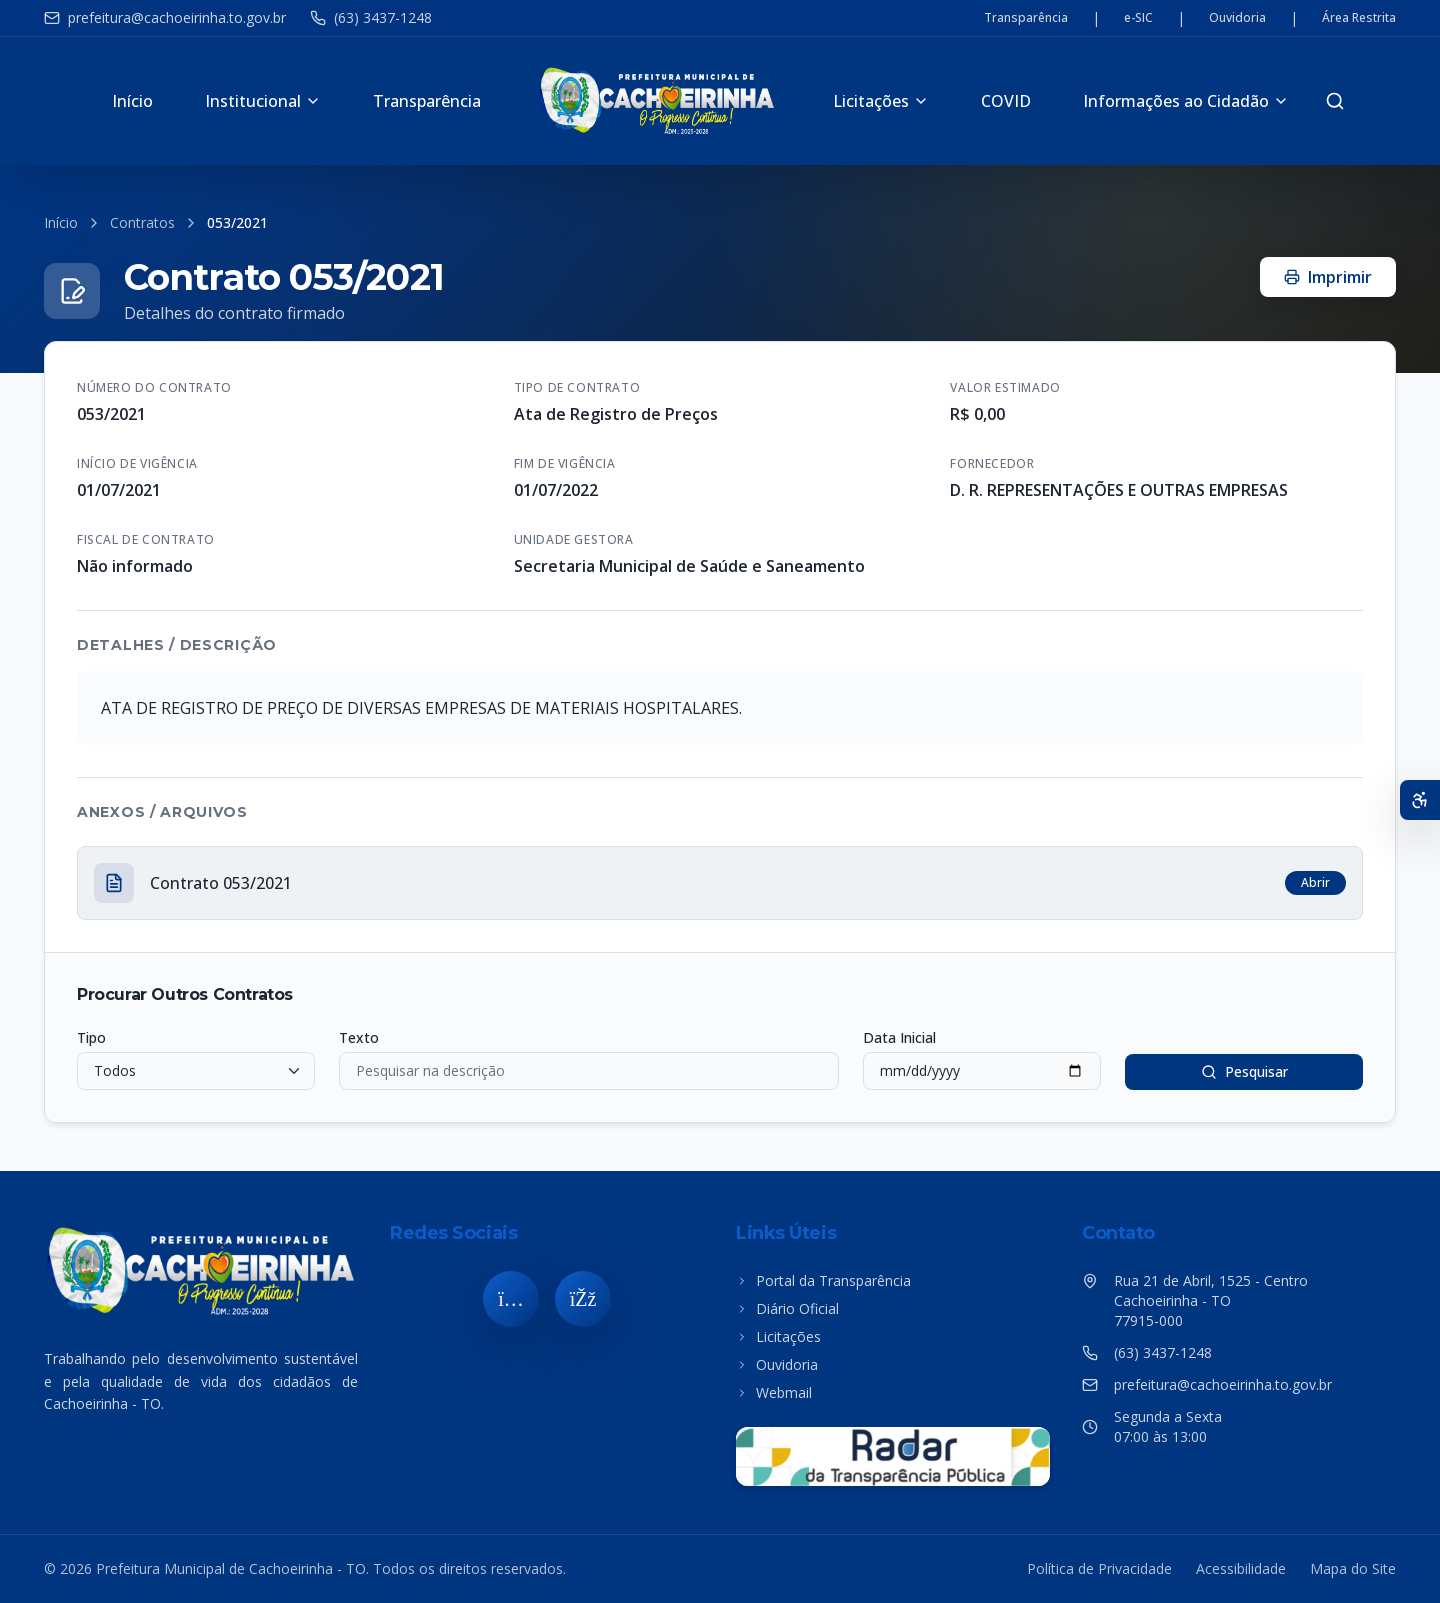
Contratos (142, 222)
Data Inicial (899, 1037)
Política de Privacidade (1099, 1568)
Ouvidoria (1237, 18)
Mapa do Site (1353, 1568)
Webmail (774, 1392)
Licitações (881, 101)
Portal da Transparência (823, 1280)
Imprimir (1328, 277)
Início (132, 101)
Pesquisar (1244, 1071)
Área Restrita (1359, 18)
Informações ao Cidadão (1186, 101)
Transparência (1026, 18)
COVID (1006, 101)
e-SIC (1138, 18)
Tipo (91, 1037)
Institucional (263, 101)
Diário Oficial (787, 1308)
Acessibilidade (1241, 1568)
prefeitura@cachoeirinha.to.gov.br (165, 17)
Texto (359, 1037)
